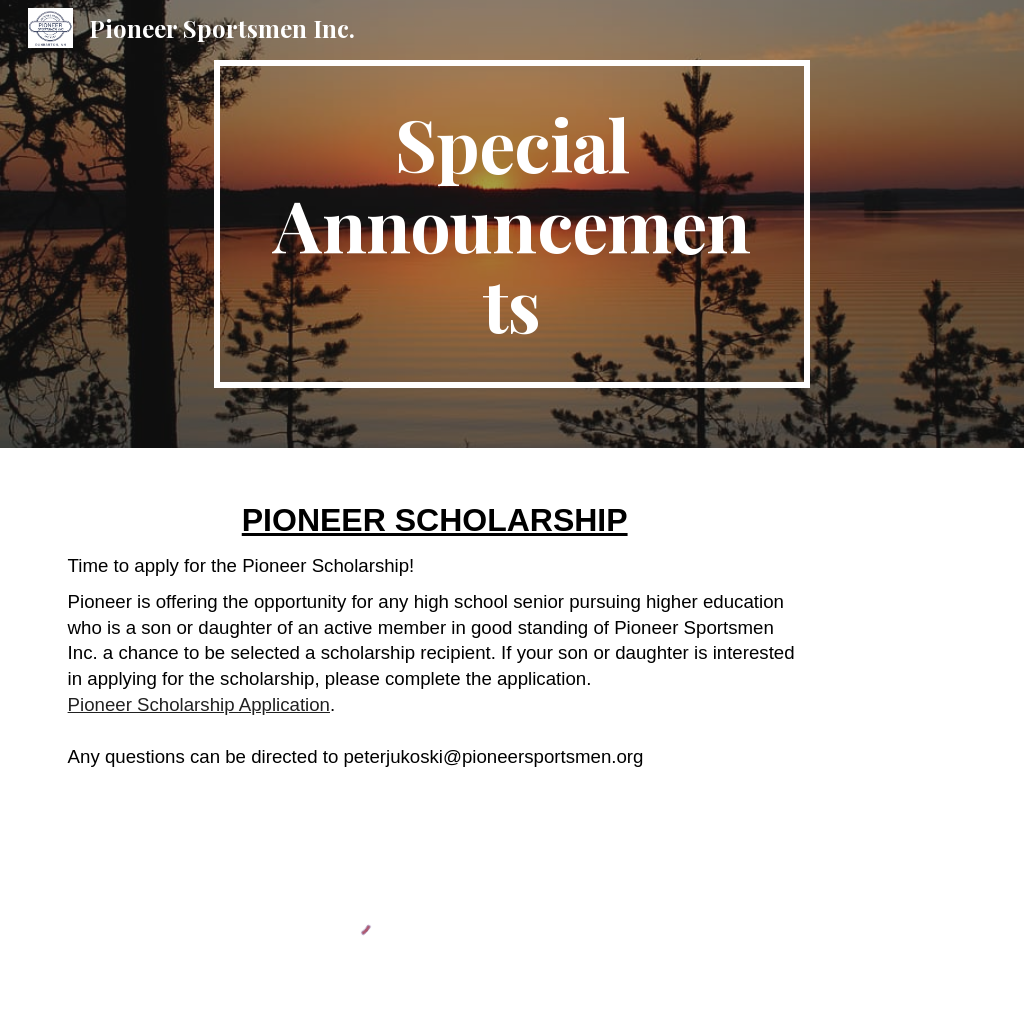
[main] (511, 224)
